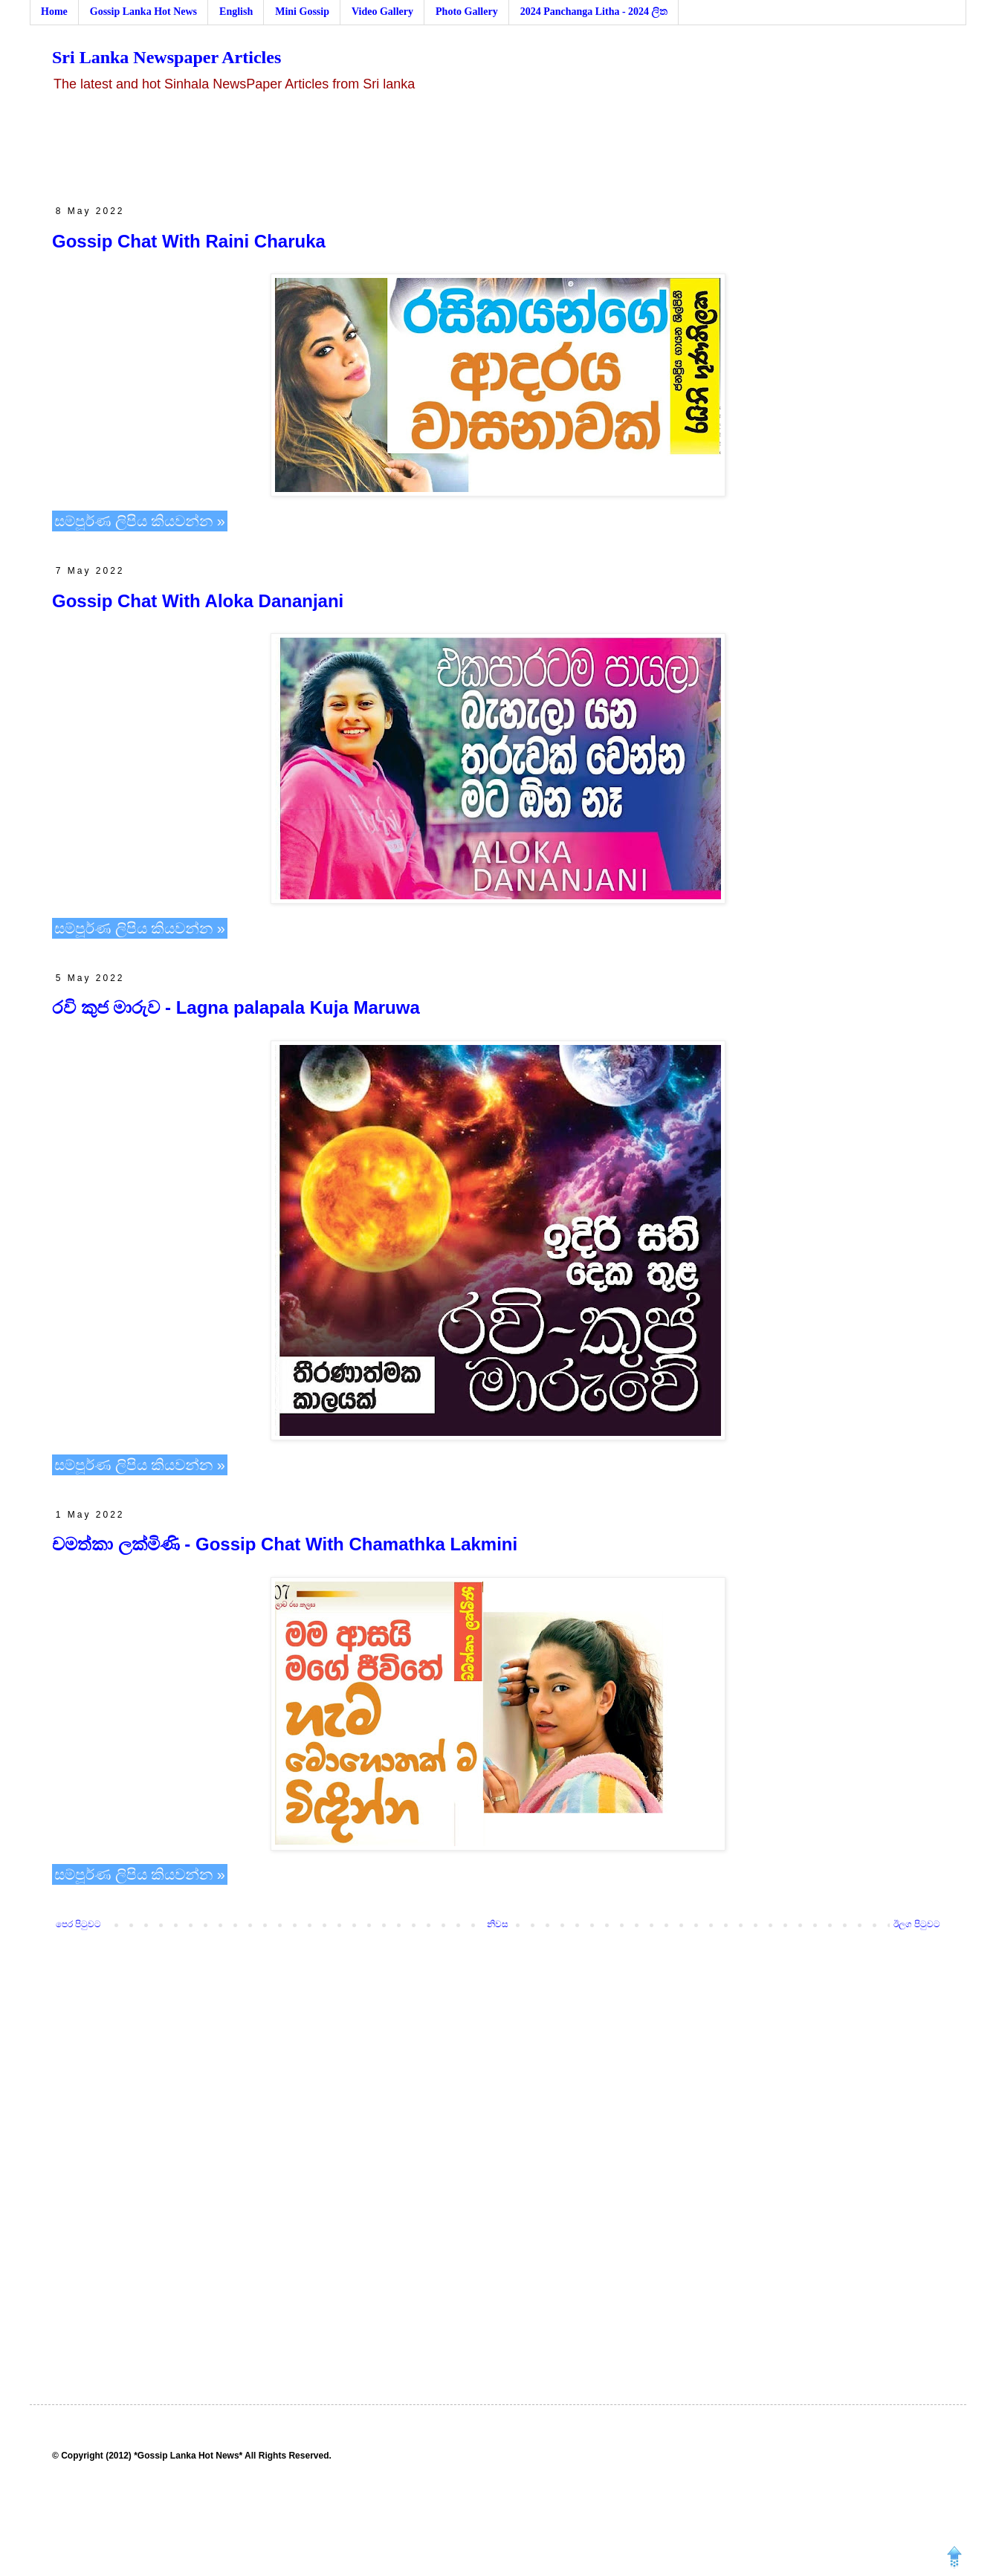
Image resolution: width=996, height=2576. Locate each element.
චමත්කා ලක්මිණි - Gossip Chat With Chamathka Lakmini (284, 1544)
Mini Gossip (302, 11)
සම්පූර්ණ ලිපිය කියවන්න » (139, 521)
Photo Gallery (467, 11)
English (236, 11)
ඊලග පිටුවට (916, 1924)
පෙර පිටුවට (78, 1924)
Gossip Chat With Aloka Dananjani (197, 601)
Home (54, 11)
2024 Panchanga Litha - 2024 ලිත (594, 11)
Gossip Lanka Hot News (143, 11)
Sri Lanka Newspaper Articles (166, 57)
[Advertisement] (498, 149)
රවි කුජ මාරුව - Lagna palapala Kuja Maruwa (236, 1007)
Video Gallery (382, 11)
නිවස (497, 1924)
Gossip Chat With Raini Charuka (189, 241)
